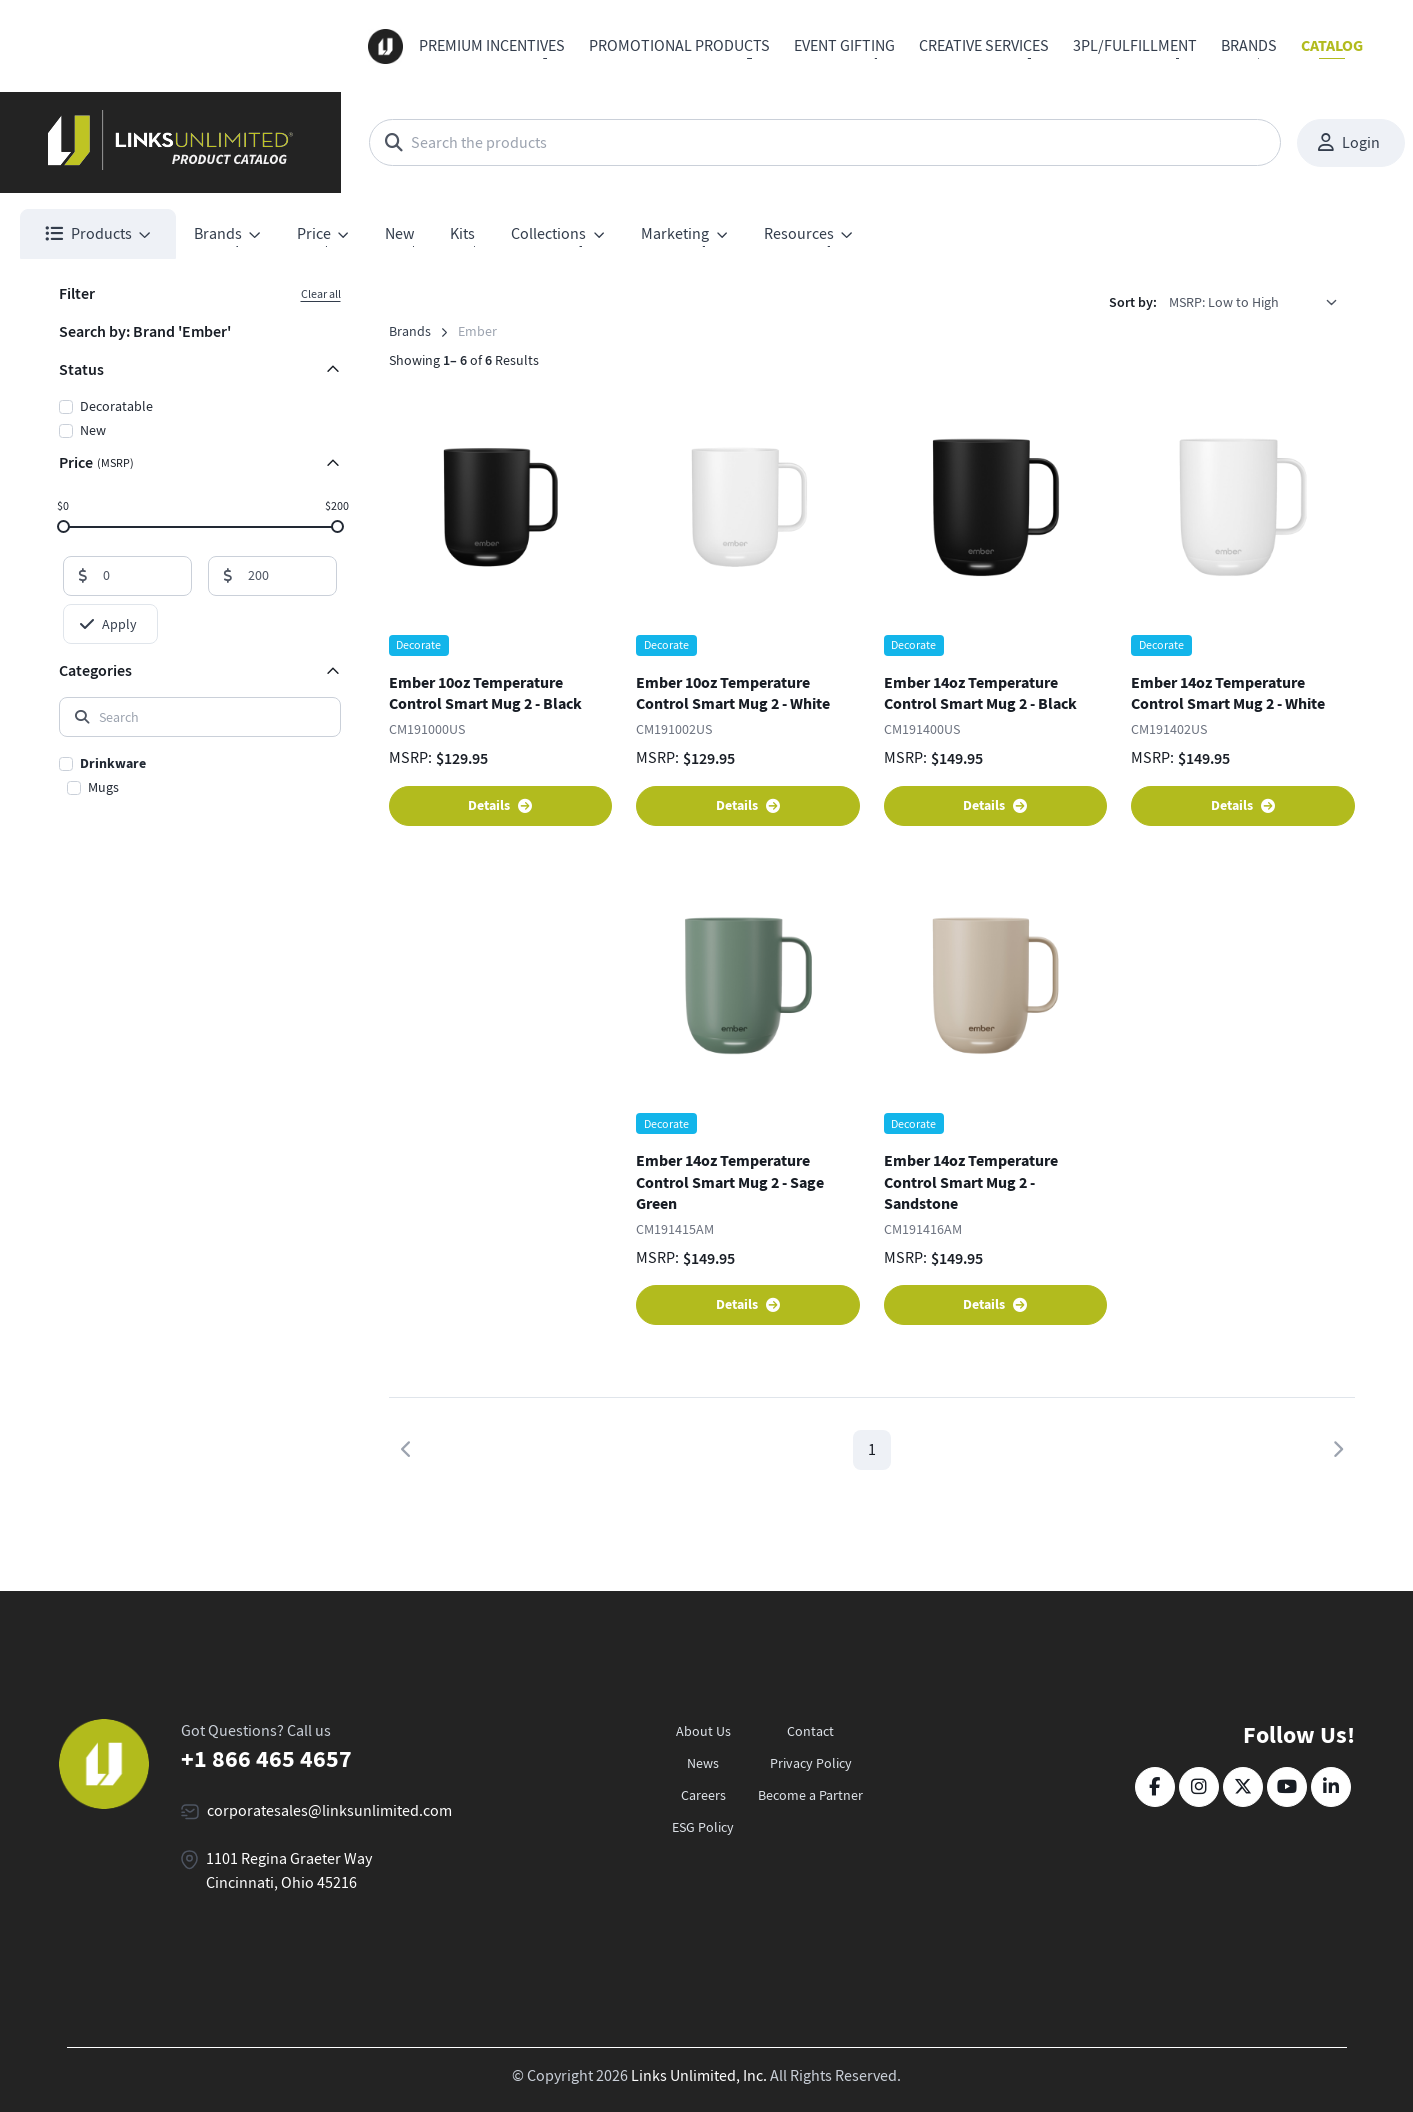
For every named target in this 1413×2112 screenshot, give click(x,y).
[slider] (62, 525)
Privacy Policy (811, 1763)
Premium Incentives (492, 46)
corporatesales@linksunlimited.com (329, 1811)
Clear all (321, 294)
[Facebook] (1155, 1787)
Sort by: (1133, 302)
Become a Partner (810, 1795)
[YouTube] (1287, 1787)
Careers (703, 1795)
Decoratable (116, 406)
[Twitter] (1243, 1787)
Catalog (1332, 45)
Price (96, 462)
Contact (810, 1731)
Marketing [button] (675, 234)
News (703, 1763)
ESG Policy (703, 1827)
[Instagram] (1199, 1787)
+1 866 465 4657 (266, 1759)
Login (1349, 143)
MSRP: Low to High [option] (1224, 302)
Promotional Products (679, 46)
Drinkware (113, 763)
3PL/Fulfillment (1135, 46)
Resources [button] (799, 234)
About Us (703, 1731)
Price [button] (314, 234)
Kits (462, 234)
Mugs (103, 787)
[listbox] (1260, 302)
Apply (108, 624)
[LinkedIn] (1331, 1787)
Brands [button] (218, 234)
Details (500, 805)
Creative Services (984, 46)
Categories (95, 670)
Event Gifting (844, 46)
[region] (200, 777)
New (399, 234)
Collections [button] (548, 234)
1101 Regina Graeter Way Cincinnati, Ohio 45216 (289, 1871)
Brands (1249, 46)
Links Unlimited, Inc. (699, 2076)
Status (81, 369)
